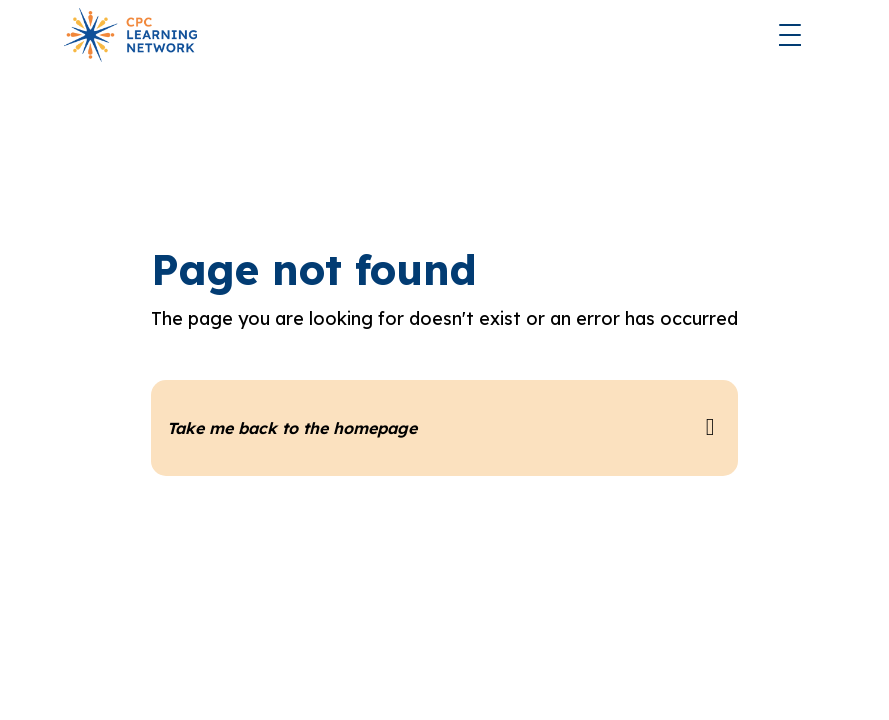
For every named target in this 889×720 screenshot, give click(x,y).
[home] (130, 35)
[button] (790, 35)
